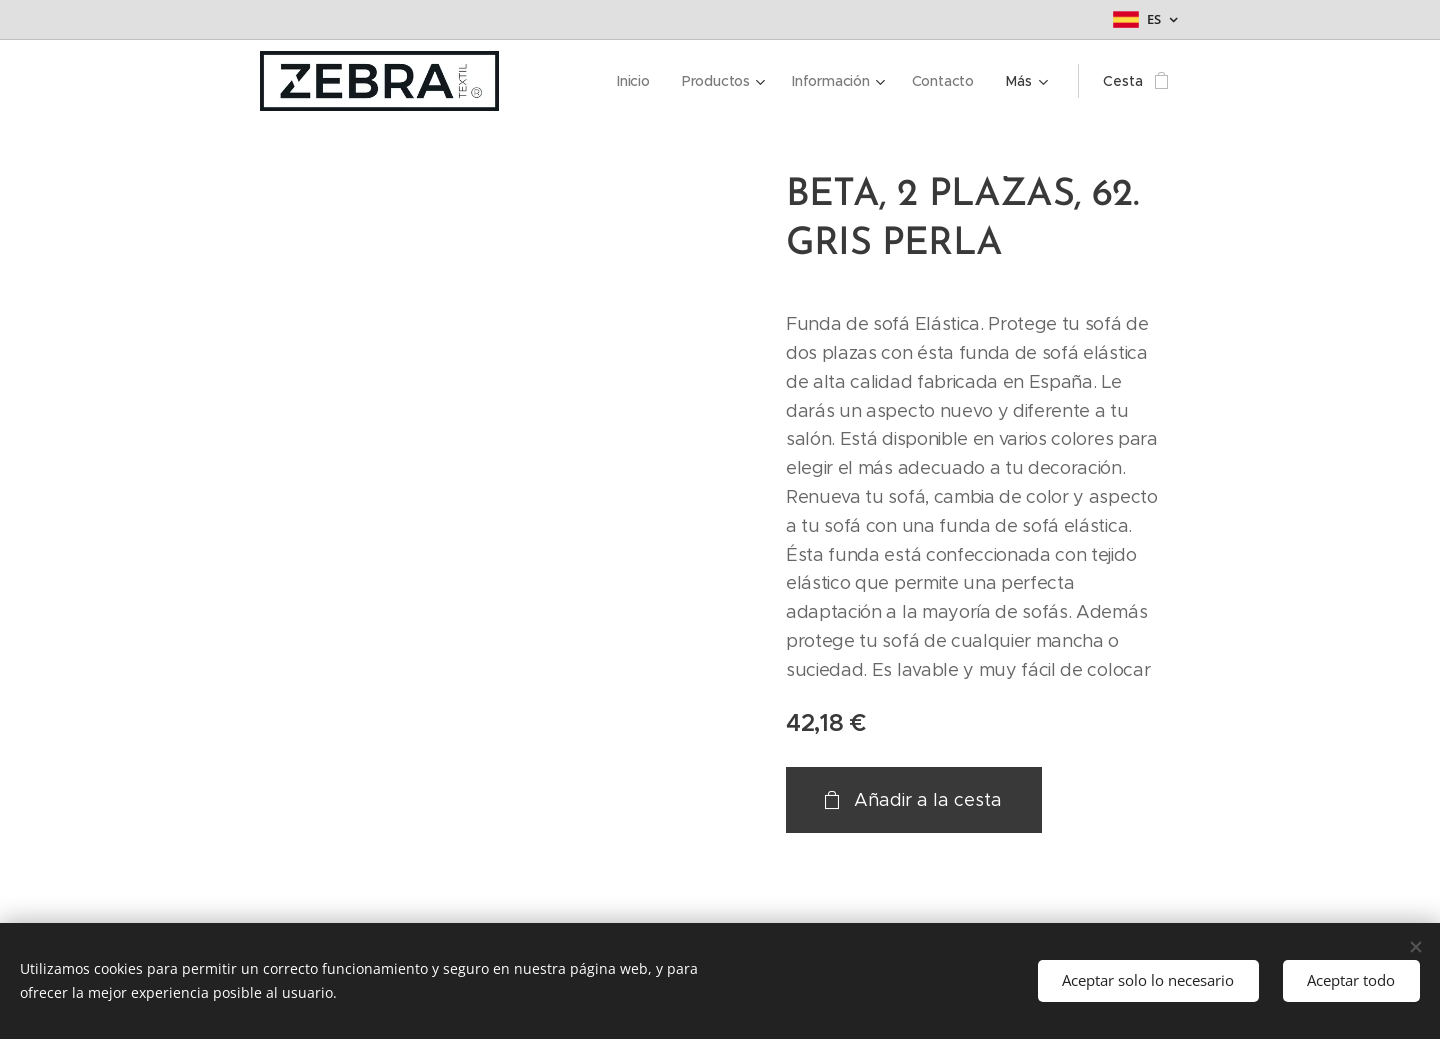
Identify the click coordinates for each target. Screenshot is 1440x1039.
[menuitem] (563, 81)
